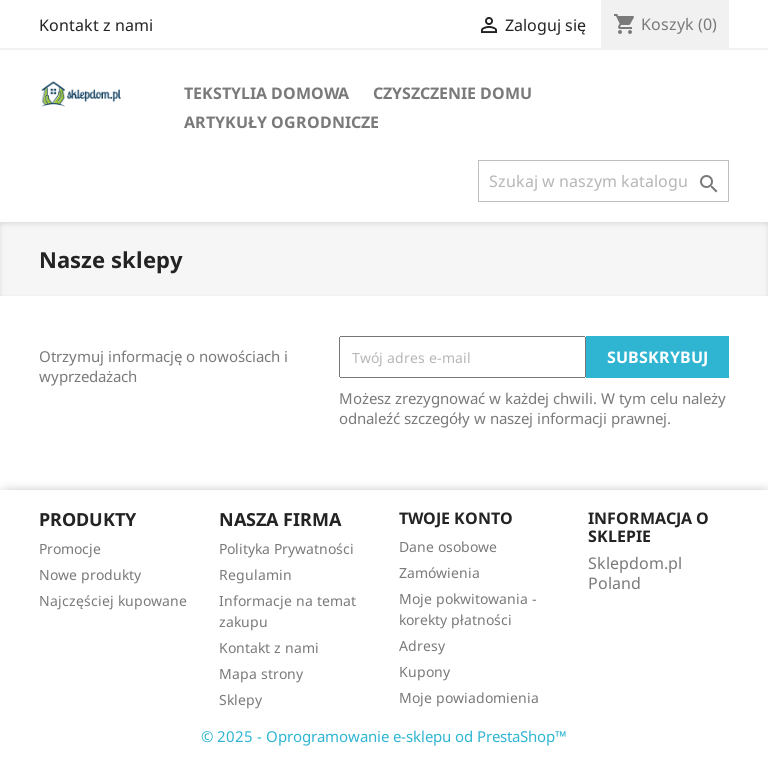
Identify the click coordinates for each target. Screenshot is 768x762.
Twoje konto (456, 518)
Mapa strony (261, 673)
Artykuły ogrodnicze (281, 122)
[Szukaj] (603, 181)
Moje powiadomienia (469, 697)
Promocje (70, 548)
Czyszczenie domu (452, 93)
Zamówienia (439, 572)
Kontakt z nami (96, 25)
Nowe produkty (90, 574)
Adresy (422, 645)
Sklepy (240, 699)
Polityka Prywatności (286, 548)
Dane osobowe (448, 546)
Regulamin (255, 574)
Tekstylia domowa (266, 93)
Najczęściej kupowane (113, 600)
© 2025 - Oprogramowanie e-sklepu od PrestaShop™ (384, 736)
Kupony (424, 671)
